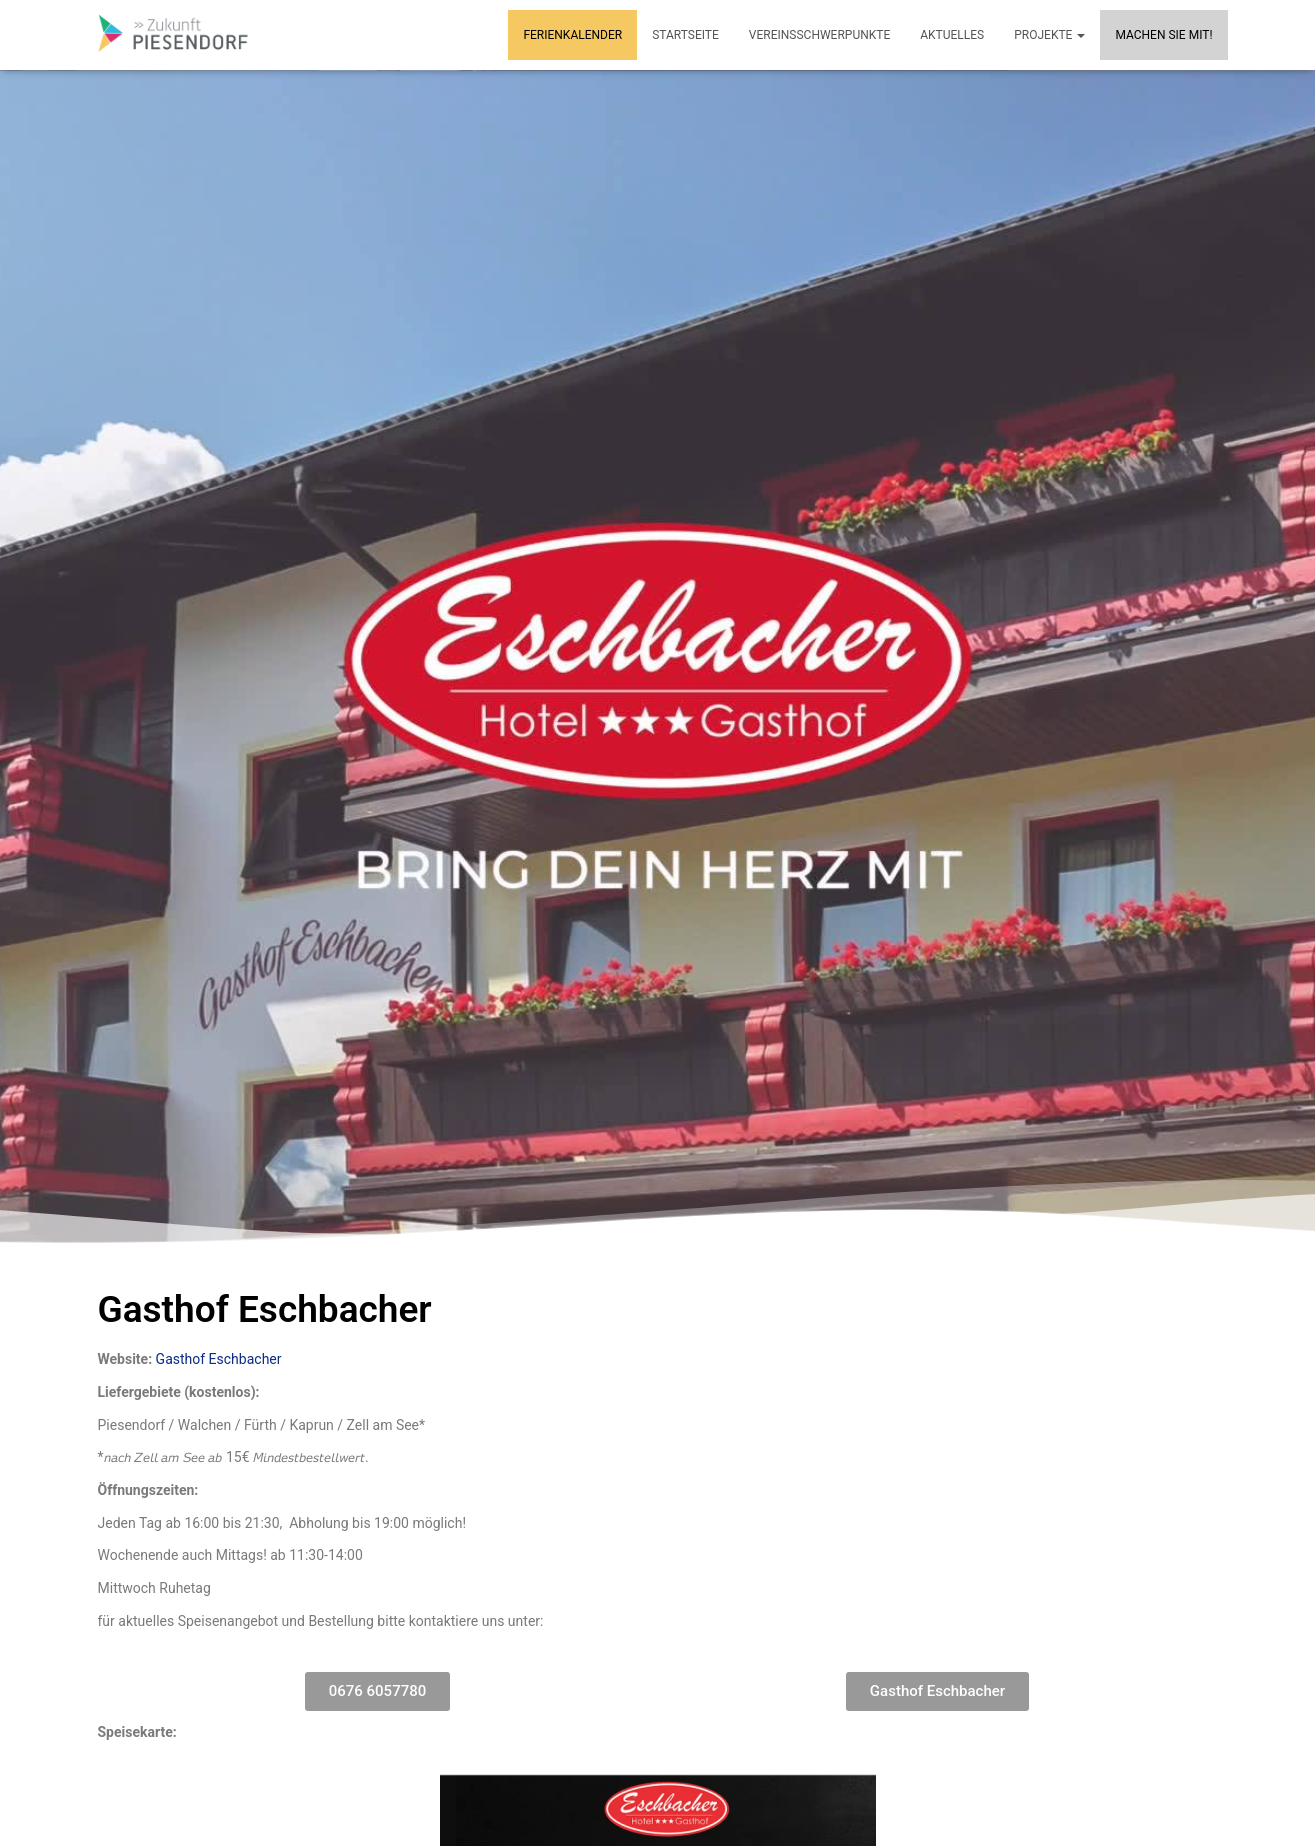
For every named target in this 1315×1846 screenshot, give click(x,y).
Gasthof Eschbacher (219, 1359)
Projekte (1049, 35)
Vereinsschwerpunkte (819, 35)
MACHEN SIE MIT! (1163, 35)
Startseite (685, 35)
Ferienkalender (572, 35)
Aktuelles (952, 35)
